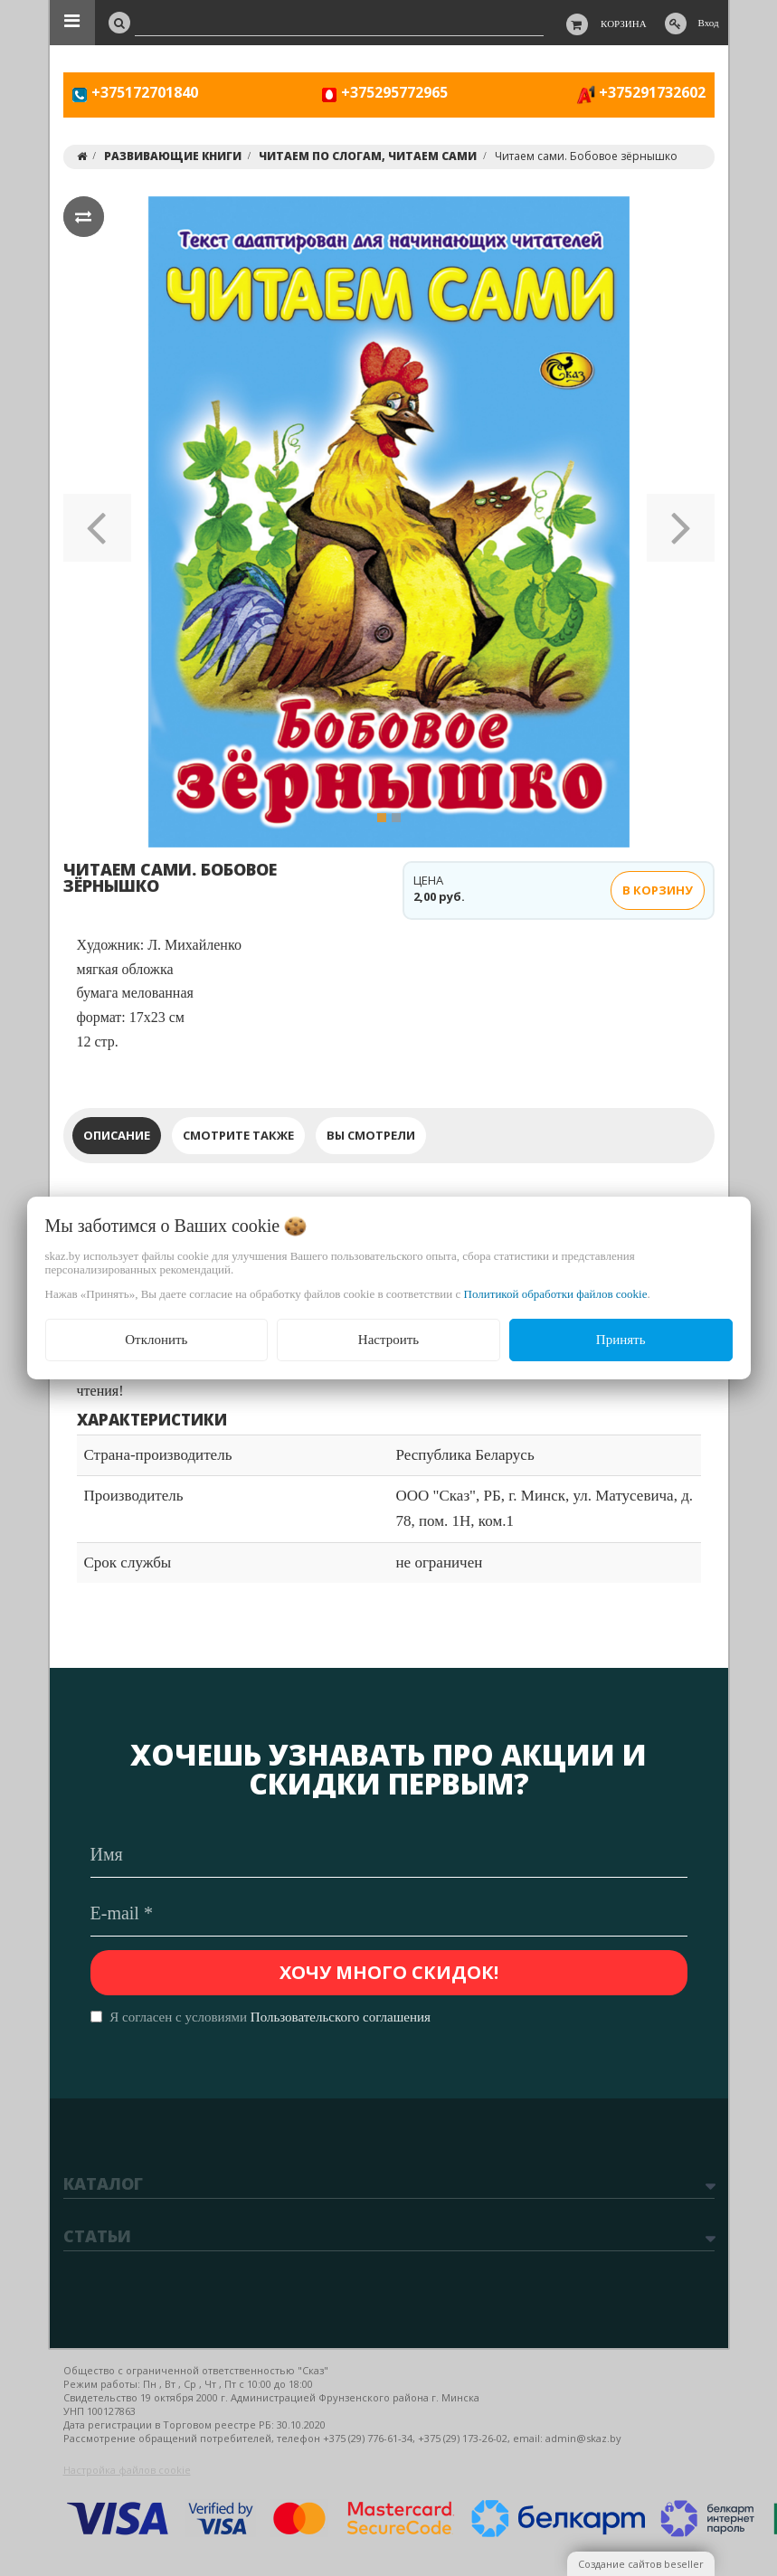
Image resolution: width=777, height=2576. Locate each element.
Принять (621, 1339)
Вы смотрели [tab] (371, 1135)
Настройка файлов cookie (127, 2470)
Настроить (388, 1339)
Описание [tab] (116, 1135)
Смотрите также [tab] (238, 1135)
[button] (97, 522)
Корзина (624, 23)
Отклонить (156, 1339)
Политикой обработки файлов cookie (556, 1294)
